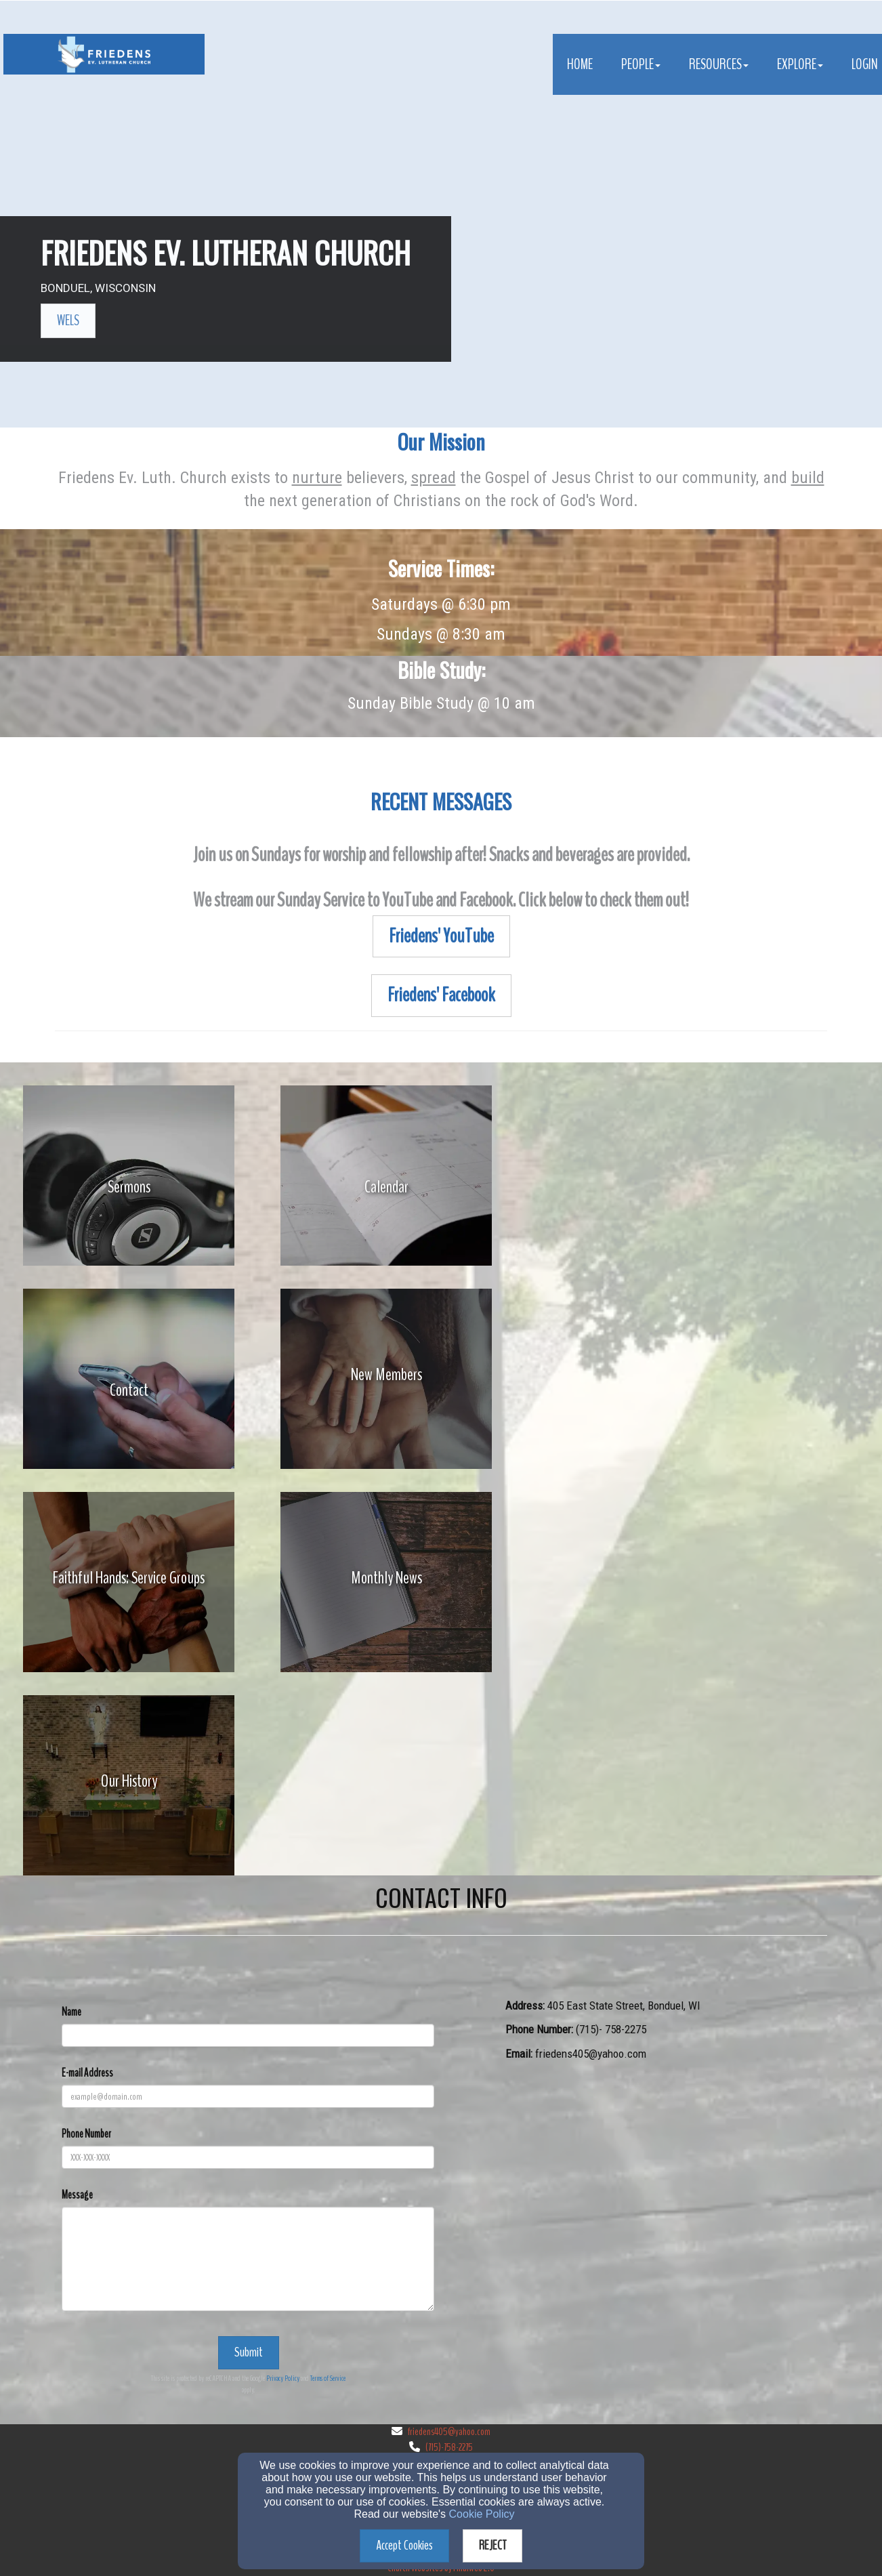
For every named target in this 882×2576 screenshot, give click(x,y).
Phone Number (86, 2134)
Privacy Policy (282, 2378)
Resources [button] (719, 64)
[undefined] (128, 1187)
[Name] (248, 2035)
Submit (248, 2352)
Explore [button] (800, 64)
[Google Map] (666, 2180)
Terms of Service (327, 2378)
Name (71, 2012)
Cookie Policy (482, 2514)
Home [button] (580, 64)
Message (77, 2195)
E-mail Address (87, 2073)
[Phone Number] (248, 2157)
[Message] (248, 2259)
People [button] (640, 64)
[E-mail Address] (248, 2096)
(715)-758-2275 (449, 2447)
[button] (68, 321)
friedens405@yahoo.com (449, 2431)
